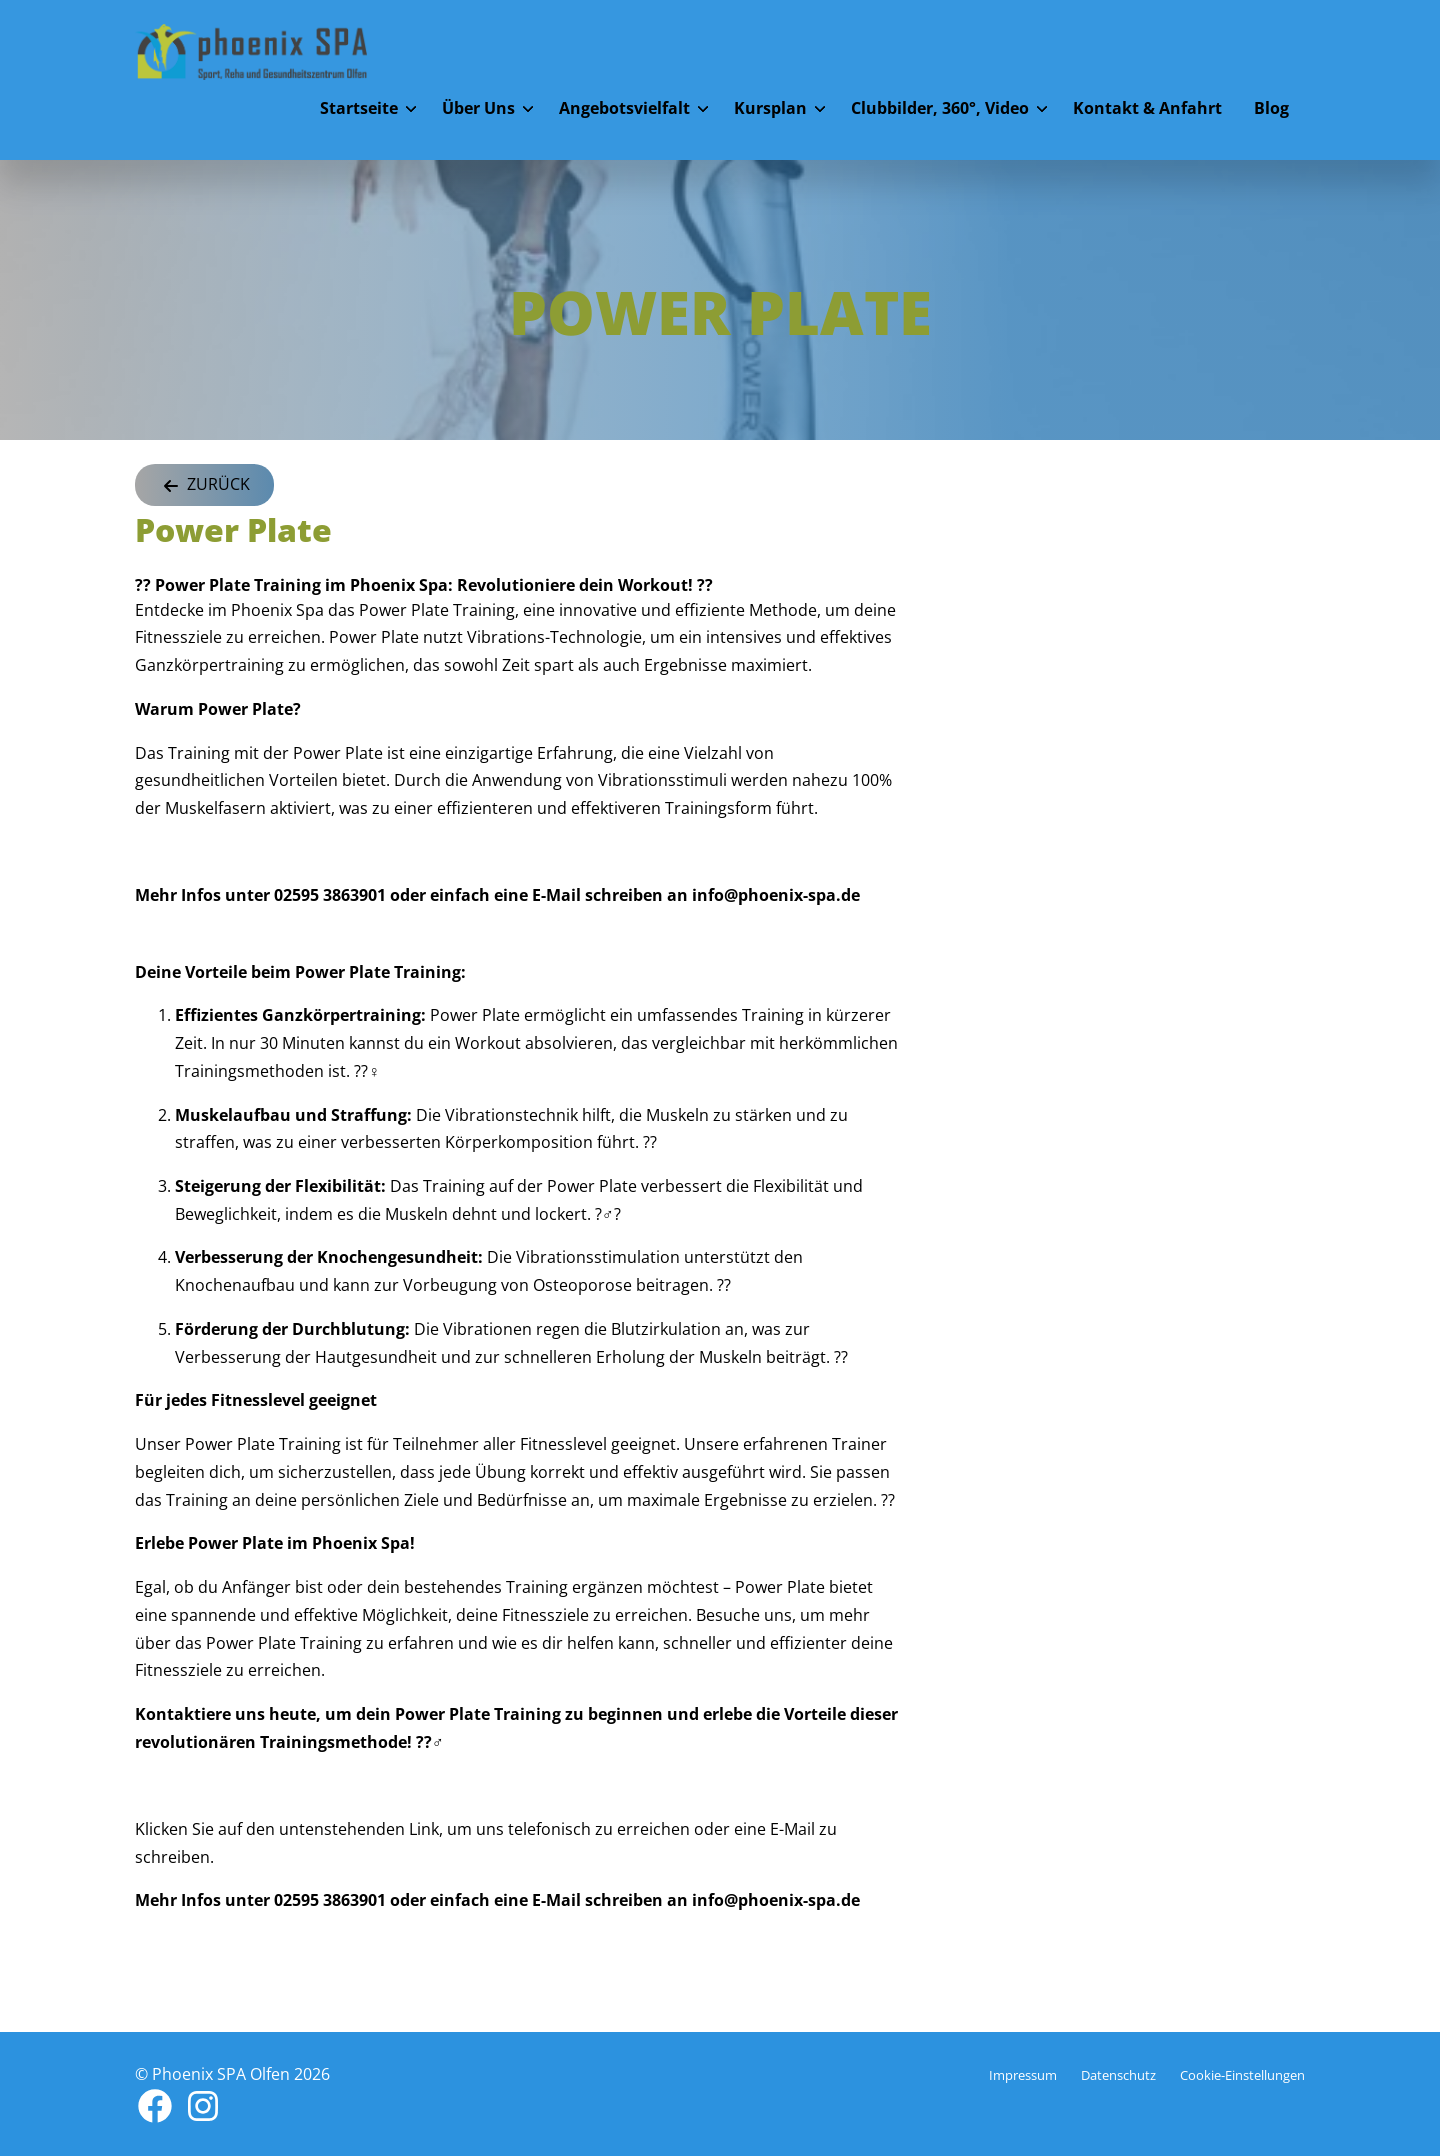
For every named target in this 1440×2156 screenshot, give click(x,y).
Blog (1271, 108)
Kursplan (770, 108)
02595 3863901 (330, 895)
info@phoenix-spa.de (774, 895)
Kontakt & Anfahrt (1147, 108)
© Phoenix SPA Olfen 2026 (232, 2074)
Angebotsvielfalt (624, 108)
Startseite (359, 108)
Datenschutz (1118, 2075)
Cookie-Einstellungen (1242, 2075)
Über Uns (478, 108)
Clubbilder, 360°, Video (940, 108)
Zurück (204, 485)
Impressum (1023, 2075)
